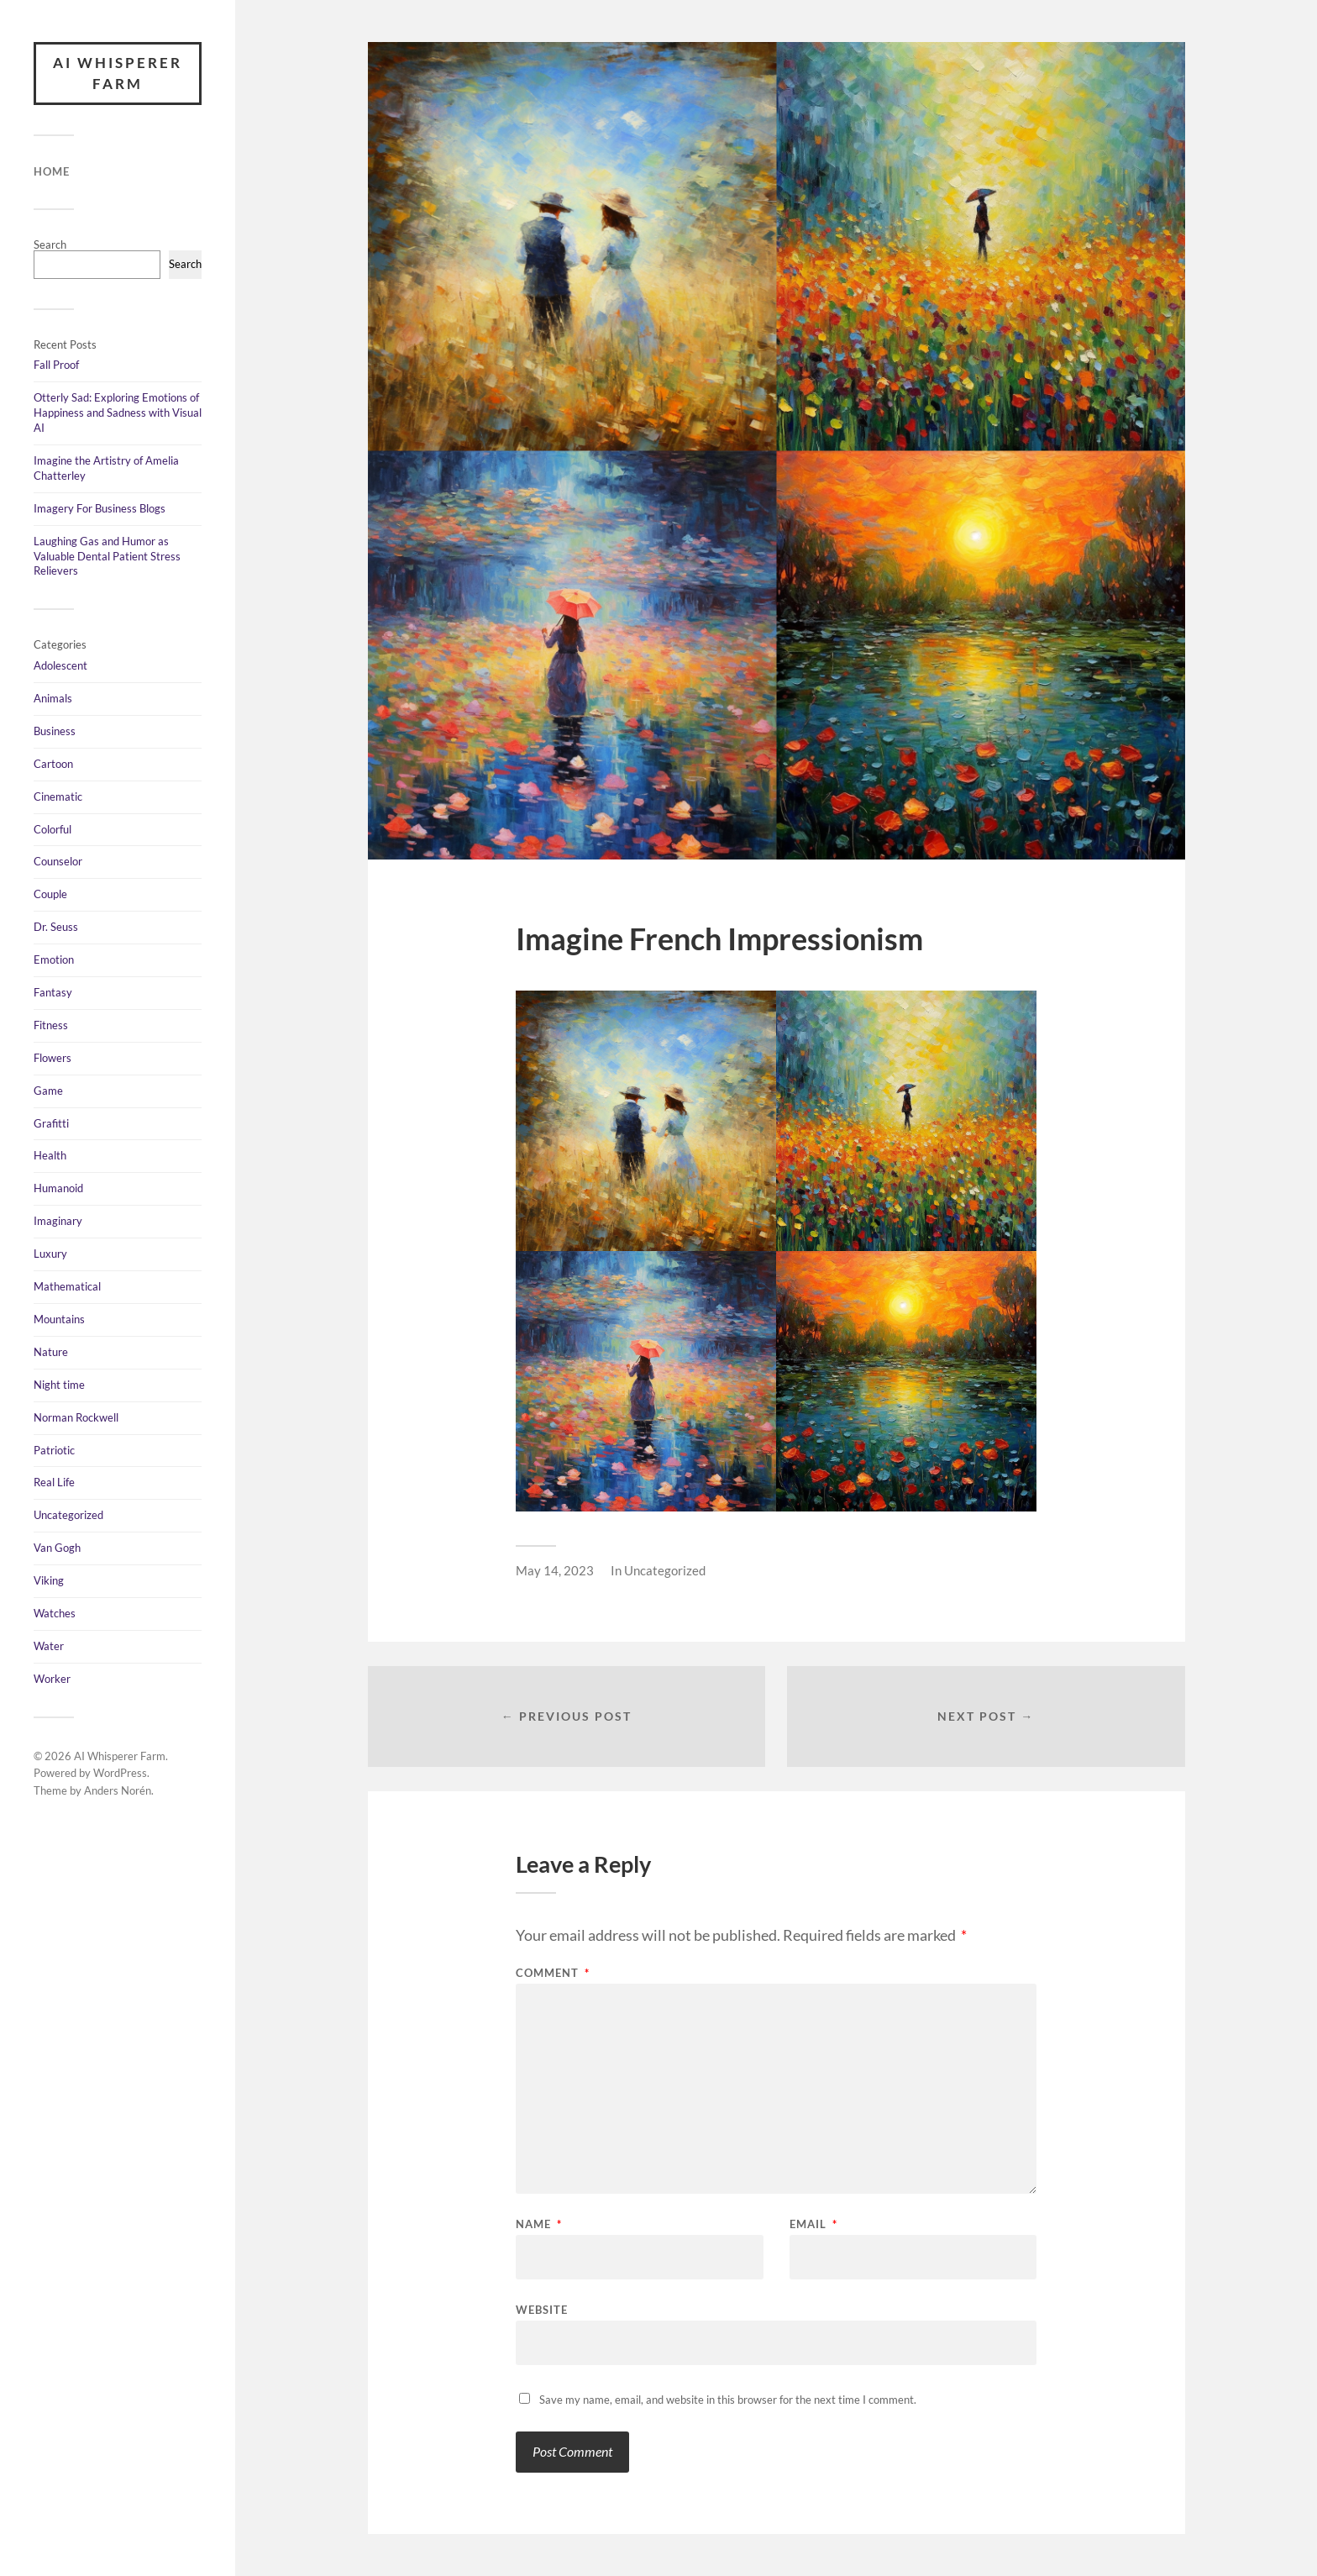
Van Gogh (57, 1547)
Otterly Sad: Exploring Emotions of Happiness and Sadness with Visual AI (118, 412)
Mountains (59, 1319)
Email (813, 2224)
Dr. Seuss (56, 926)
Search (50, 244)
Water (49, 1646)
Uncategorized (68, 1515)
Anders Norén (117, 1790)
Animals (53, 698)
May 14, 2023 (555, 1570)
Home (52, 171)
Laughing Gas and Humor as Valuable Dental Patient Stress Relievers (107, 556)
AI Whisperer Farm (117, 73)
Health (50, 1156)
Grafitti (51, 1123)
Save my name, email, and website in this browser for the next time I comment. (727, 2399)
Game (48, 1090)
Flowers (52, 1058)
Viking (49, 1580)
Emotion (54, 959)
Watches (55, 1613)
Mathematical (67, 1286)
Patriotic (54, 1450)
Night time (59, 1384)
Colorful (52, 829)
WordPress (120, 1773)
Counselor (58, 862)
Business (55, 731)
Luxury (50, 1253)
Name (539, 2224)
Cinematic (58, 796)
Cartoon (53, 763)
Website (542, 2309)
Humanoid (58, 1188)
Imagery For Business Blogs (99, 508)
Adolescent (60, 665)
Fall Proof (56, 365)
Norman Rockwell (76, 1417)
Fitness (51, 1025)
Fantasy (53, 992)
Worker (52, 1678)
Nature (51, 1352)
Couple (50, 894)
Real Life (54, 1482)
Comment (553, 1973)
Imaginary (58, 1221)
